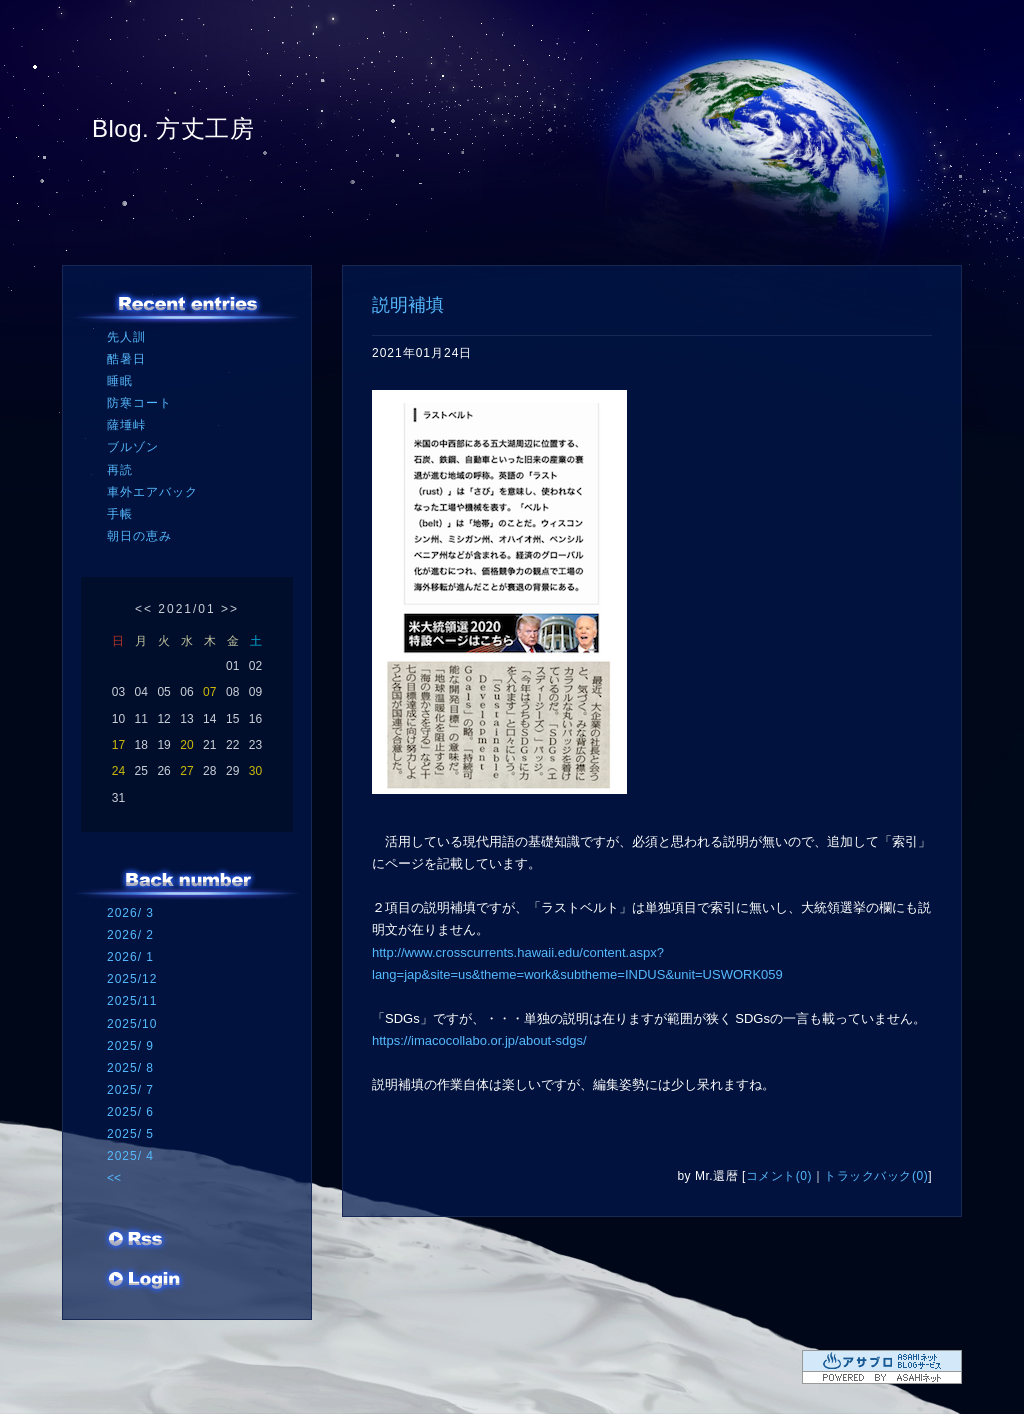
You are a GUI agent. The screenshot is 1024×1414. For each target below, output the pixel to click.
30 (255, 771)
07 (209, 692)
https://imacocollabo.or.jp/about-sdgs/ (479, 1040)
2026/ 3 (130, 913)
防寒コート (139, 403)
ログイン (144, 1281)
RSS (137, 1241)
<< (144, 609)
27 (186, 771)
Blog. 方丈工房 (173, 128)
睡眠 (120, 381)
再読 (120, 470)
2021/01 (186, 609)
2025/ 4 (130, 1156)
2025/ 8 (130, 1068)
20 (186, 745)
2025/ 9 (130, 1046)
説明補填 (408, 305)
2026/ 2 (130, 935)
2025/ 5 (130, 1134)
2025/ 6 (130, 1112)
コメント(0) (779, 1176)
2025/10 (132, 1024)
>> (230, 609)
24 (118, 771)
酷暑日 (126, 359)
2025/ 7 (130, 1090)
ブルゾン (133, 447)
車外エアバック (152, 492)
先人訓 (126, 337)
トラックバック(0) (876, 1176)
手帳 (120, 514)
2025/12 (132, 979)
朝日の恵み (139, 536)
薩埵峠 (126, 425)
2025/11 (132, 1001)
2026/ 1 (130, 957)
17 (118, 745)
